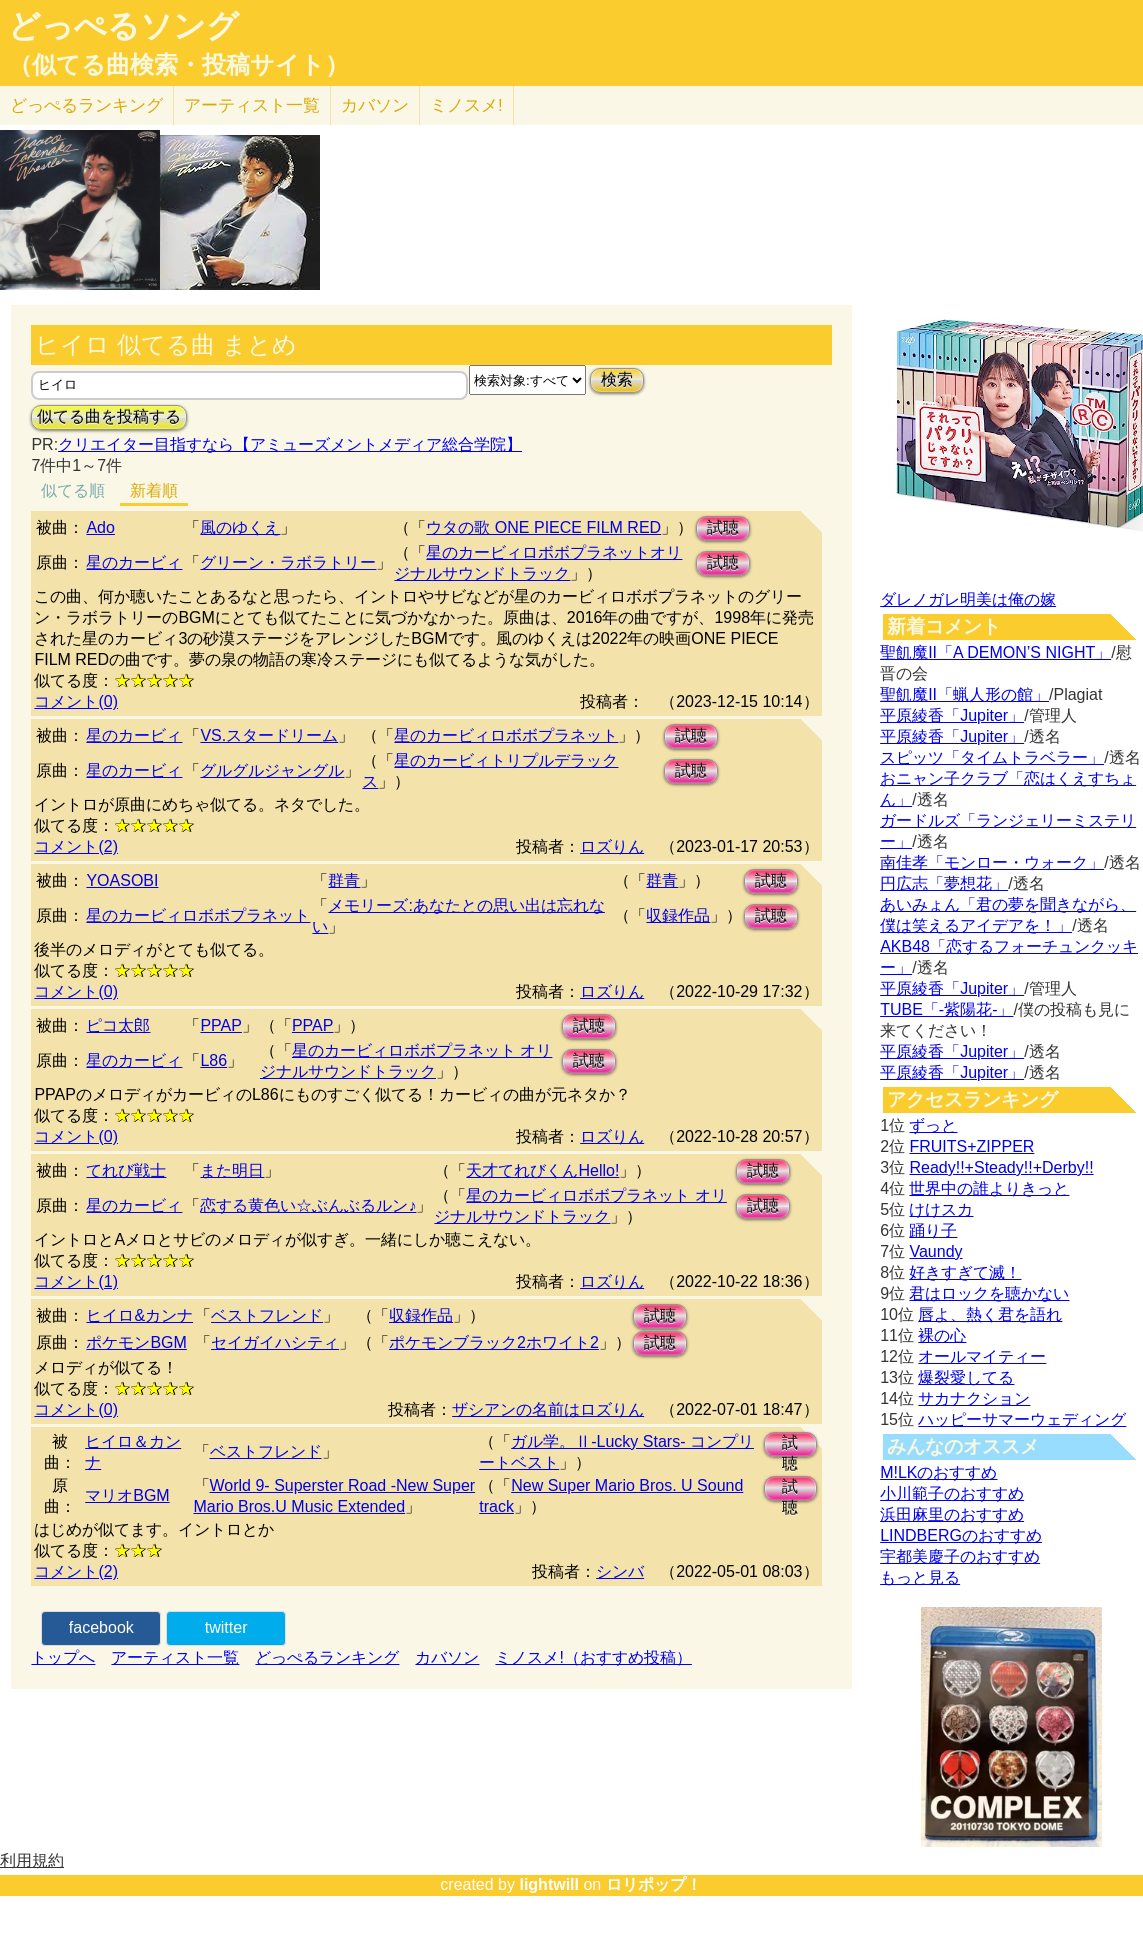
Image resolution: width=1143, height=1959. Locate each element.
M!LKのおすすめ (938, 1472)
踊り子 (933, 1230)
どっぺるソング (123, 26)
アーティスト (252, 105)
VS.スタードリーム (269, 735)
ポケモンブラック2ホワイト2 (494, 1342)
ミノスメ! (466, 105)
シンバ (620, 1571)
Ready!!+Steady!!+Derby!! (1001, 1167)
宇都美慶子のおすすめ (960, 1556)
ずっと (933, 1125)
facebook (101, 1627)
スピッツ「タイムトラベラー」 (992, 757)
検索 (617, 379)
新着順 (154, 490)
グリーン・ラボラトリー (288, 562)
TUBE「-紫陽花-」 (946, 1009)
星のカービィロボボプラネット (506, 735)
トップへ (63, 1657)
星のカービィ (134, 562)
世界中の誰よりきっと (989, 1188)
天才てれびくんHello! (542, 1170)
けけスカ (941, 1209)
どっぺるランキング (327, 1657)
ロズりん (612, 846)
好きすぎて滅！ (965, 1272)
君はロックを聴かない (989, 1293)
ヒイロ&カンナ (139, 1315)
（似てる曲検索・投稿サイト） (178, 65)
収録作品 (678, 915)
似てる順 (73, 490)
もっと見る (920, 1577)
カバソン (375, 105)
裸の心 (942, 1335)
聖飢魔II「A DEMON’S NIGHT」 (995, 652)
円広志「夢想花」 (944, 883)
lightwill (549, 1884)
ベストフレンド (267, 1315)
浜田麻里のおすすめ (952, 1514)
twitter (226, 1627)
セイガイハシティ (275, 1342)
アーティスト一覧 (175, 1657)
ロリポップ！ (654, 1884)
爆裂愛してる (966, 1377)
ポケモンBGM (136, 1342)
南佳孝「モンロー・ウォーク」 (992, 862)
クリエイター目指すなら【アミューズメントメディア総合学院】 (290, 444)
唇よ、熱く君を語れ (990, 1314)
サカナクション (974, 1398)
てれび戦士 (126, 1170)
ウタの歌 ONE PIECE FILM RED (543, 527)
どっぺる (86, 105)
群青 (344, 880)
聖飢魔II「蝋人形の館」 (964, 694)
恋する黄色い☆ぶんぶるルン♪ (308, 1205)
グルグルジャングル (272, 770)
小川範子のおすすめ (952, 1493)
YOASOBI (122, 880)
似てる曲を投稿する (109, 416)
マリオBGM (127, 1495)
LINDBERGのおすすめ (961, 1535)
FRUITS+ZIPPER (971, 1146)
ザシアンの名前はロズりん (548, 1409)
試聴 (723, 527)
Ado (100, 527)
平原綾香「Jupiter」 (952, 715)
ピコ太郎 (118, 1025)
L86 (213, 1060)
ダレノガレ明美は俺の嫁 (968, 599)
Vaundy (935, 1251)
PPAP (221, 1025)
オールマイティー (982, 1356)
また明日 (232, 1170)
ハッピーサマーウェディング (1022, 1419)
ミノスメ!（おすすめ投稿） (593, 1657)
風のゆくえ (240, 527)
